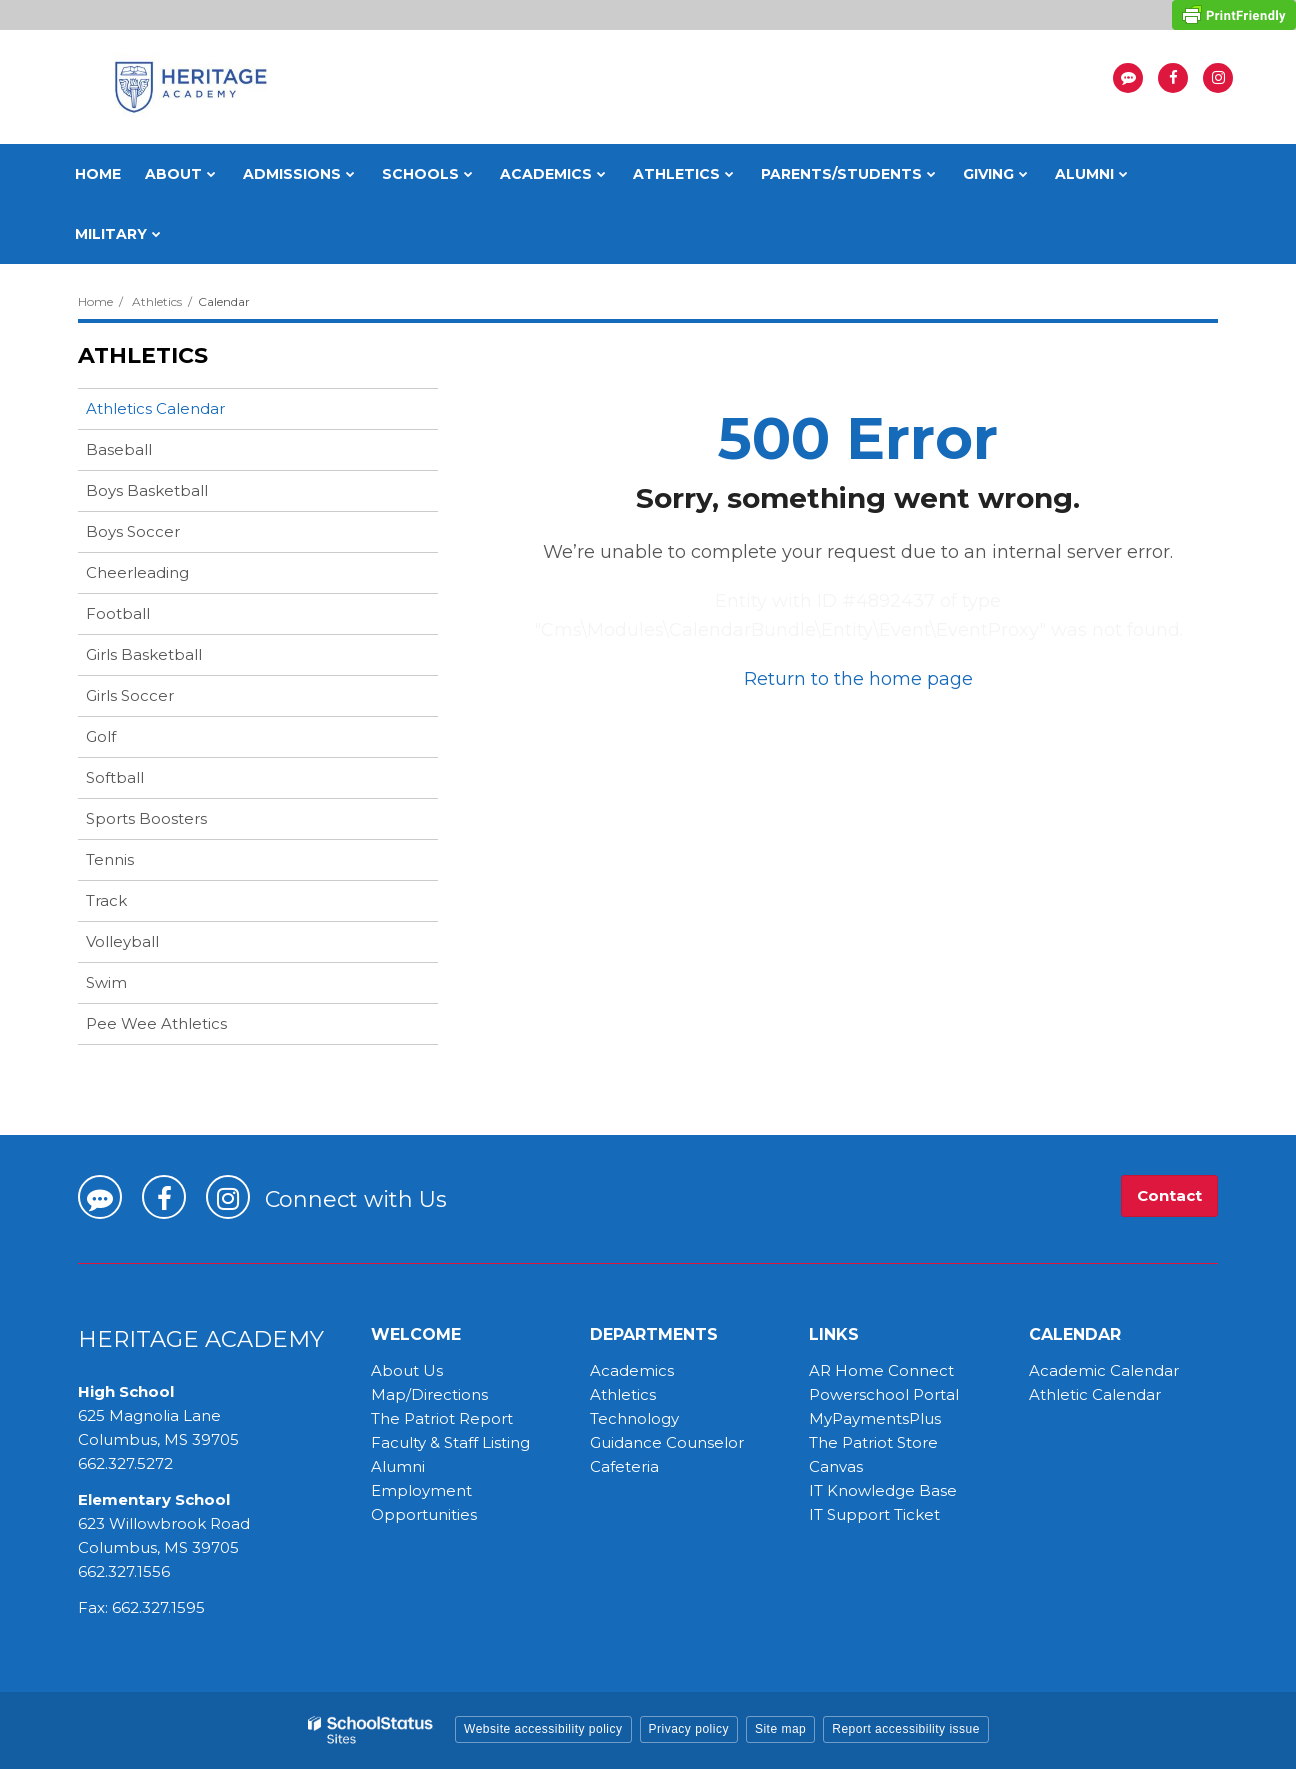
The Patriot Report (442, 1418)
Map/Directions (429, 1394)
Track (106, 900)
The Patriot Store (873, 1442)
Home (95, 301)
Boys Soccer (133, 531)
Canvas (836, 1466)
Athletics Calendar (155, 408)
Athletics (157, 301)
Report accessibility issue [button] (906, 1729)
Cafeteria (624, 1466)
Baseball (119, 449)
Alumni (398, 1466)
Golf (101, 736)
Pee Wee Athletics (156, 1023)
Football (118, 613)
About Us (407, 1370)
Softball (115, 777)
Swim (106, 982)
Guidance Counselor (667, 1442)
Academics (632, 1370)
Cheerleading (137, 572)
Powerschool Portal (884, 1394)
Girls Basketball (144, 654)
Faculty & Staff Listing (450, 1442)
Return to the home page (858, 679)
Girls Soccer (130, 695)
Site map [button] (780, 1729)
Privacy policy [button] (689, 1729)
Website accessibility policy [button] (543, 1729)
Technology (634, 1418)
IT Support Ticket (874, 1514)
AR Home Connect (881, 1370)
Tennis (110, 859)
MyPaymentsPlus (875, 1418)
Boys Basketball (147, 490)
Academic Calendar (1104, 1370)
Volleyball (122, 941)
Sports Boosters (146, 818)
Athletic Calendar (1095, 1394)
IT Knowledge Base (883, 1490)
